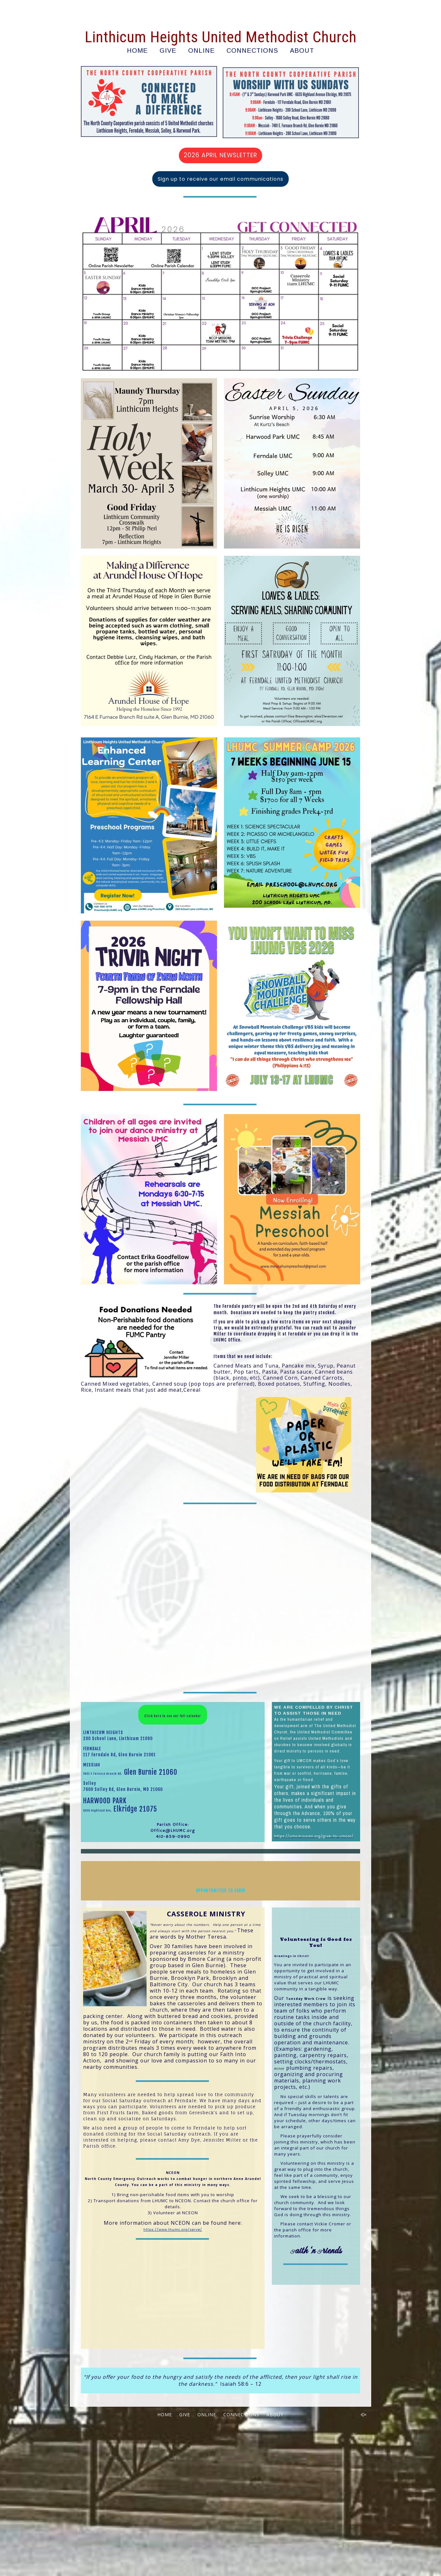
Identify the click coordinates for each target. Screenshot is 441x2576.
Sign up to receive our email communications (220, 179)
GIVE (168, 50)
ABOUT (302, 50)
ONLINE (201, 50)
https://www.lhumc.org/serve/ (173, 2374)
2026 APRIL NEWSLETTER (220, 155)
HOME (137, 50)
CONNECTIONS (252, 50)
